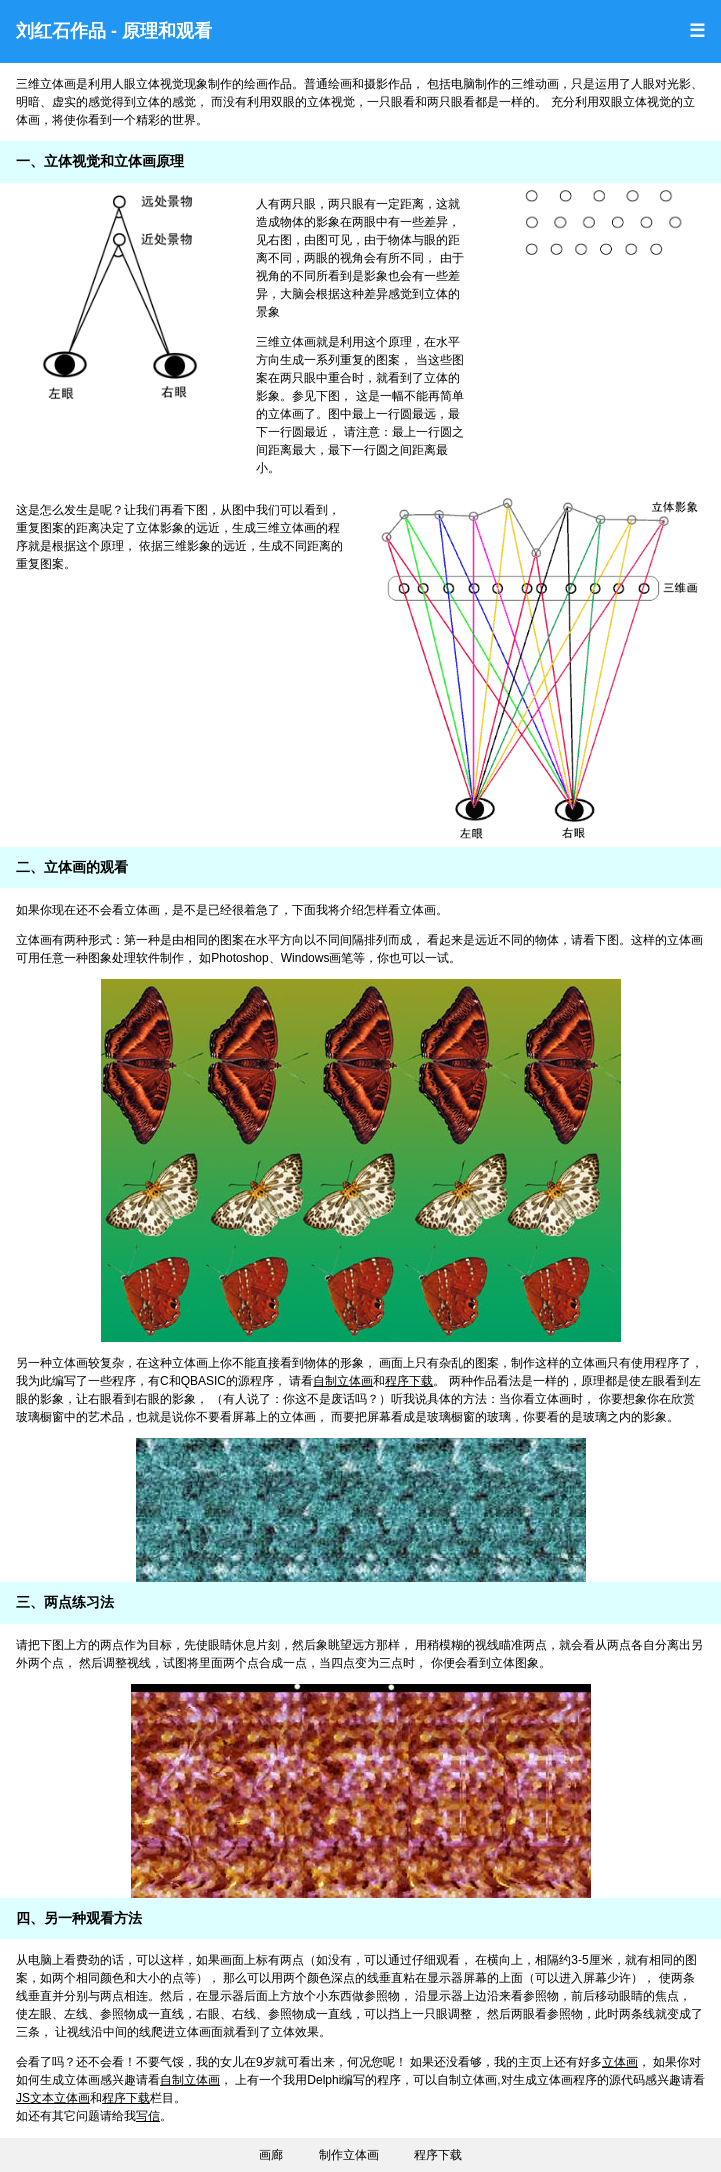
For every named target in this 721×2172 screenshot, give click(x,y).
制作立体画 (349, 2155)
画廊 (271, 2155)
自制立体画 (343, 1381)
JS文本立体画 (53, 2098)
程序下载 (409, 1381)
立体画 (620, 2062)
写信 (148, 2116)
